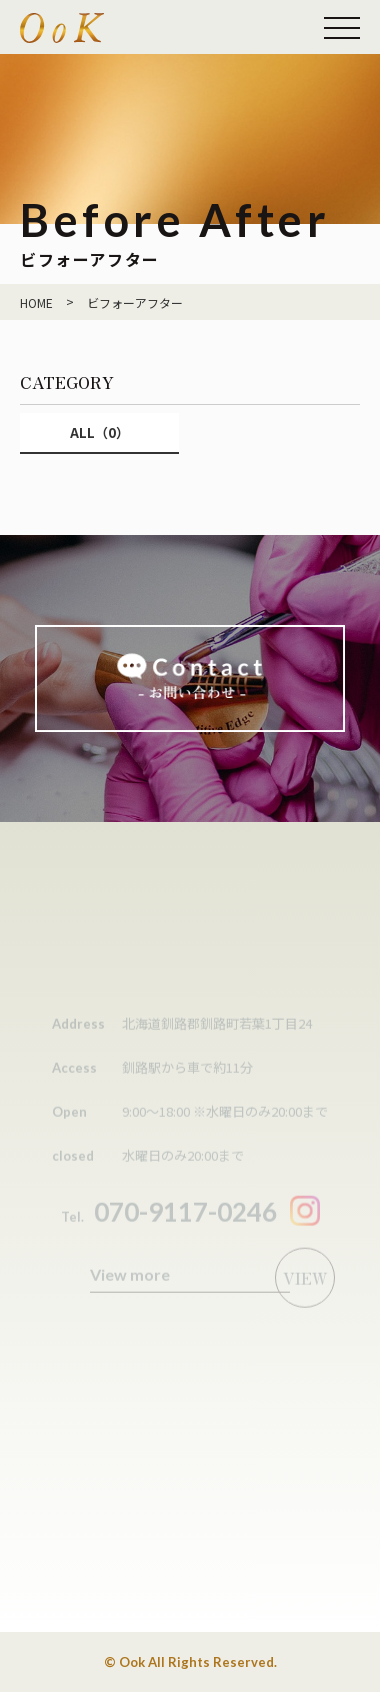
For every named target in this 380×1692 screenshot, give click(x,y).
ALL (99, 432)
